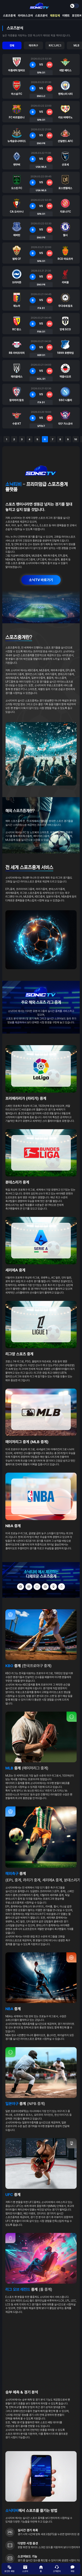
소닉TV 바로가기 (41, 580)
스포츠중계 (9, 15)
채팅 (72, 2569)
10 (75, 439)
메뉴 (6, 6)
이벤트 (66, 15)
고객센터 (57, 2569)
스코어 (25, 2569)
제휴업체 (55, 15)
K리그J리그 (55, 45)
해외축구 (33, 45)
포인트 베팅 (9, 2569)
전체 (12, 45)
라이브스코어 (25, 15)
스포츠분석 (41, 15)
